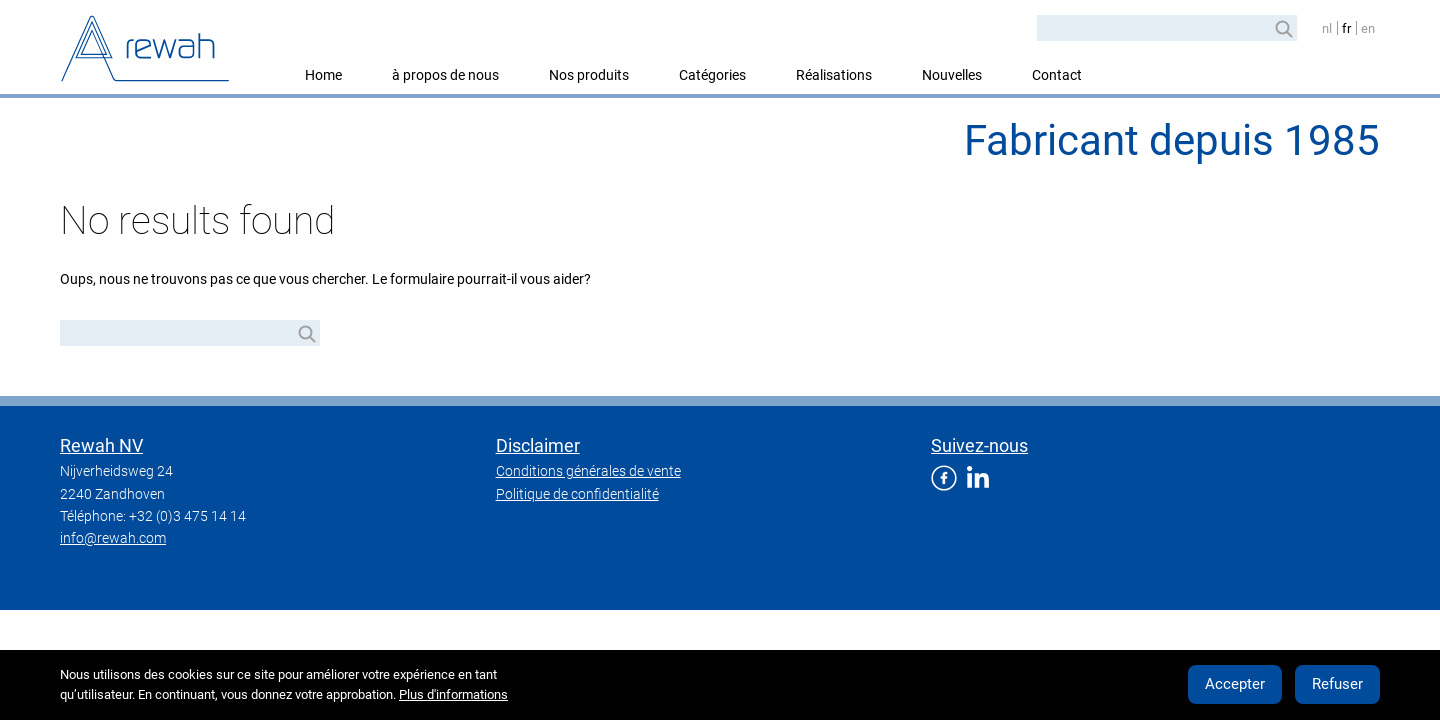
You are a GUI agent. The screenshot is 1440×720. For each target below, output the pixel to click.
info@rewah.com (113, 538)
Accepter (1235, 684)
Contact (1057, 75)
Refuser (1337, 684)
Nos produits (589, 75)
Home (323, 75)
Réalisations (834, 75)
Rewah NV (101, 445)
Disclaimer (538, 445)
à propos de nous (445, 75)
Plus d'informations (453, 694)
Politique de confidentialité (577, 494)
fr (1346, 28)
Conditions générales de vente (588, 471)
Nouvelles (952, 75)
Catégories (712, 75)
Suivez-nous (979, 445)
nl (1327, 28)
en (1368, 28)
